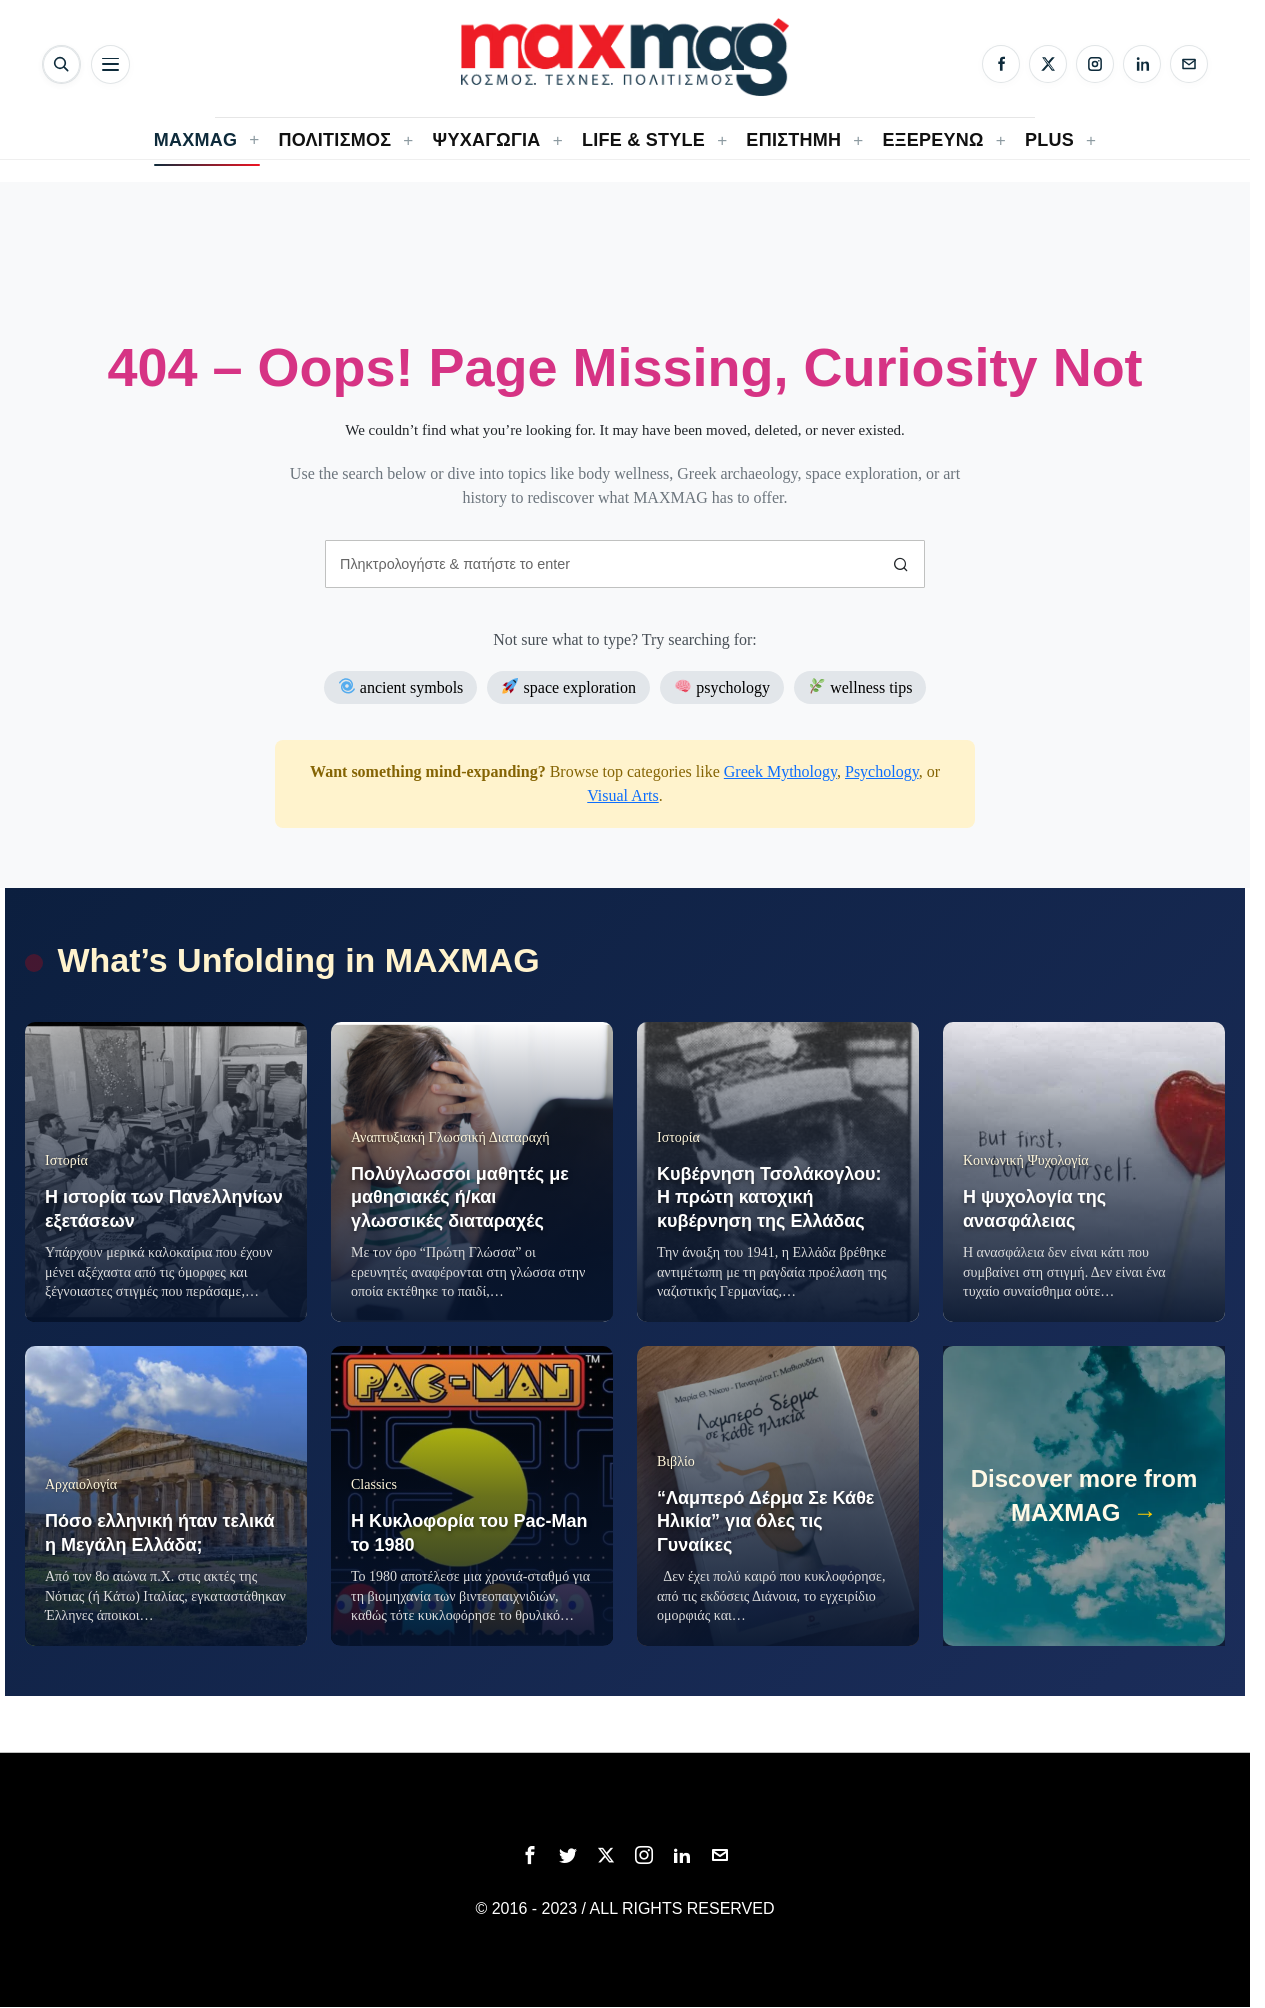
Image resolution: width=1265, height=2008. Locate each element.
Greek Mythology (780, 771)
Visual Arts (622, 795)
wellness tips (860, 686)
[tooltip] (530, 1855)
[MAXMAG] (625, 57)
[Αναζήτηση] (61, 64)
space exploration (569, 686)
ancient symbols (401, 686)
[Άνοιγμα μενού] (110, 64)
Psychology (882, 771)
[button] (901, 564)
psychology (722, 686)
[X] (1048, 64)
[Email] (1189, 64)
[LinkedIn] (1142, 64)
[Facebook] (1001, 64)
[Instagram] (1095, 64)
